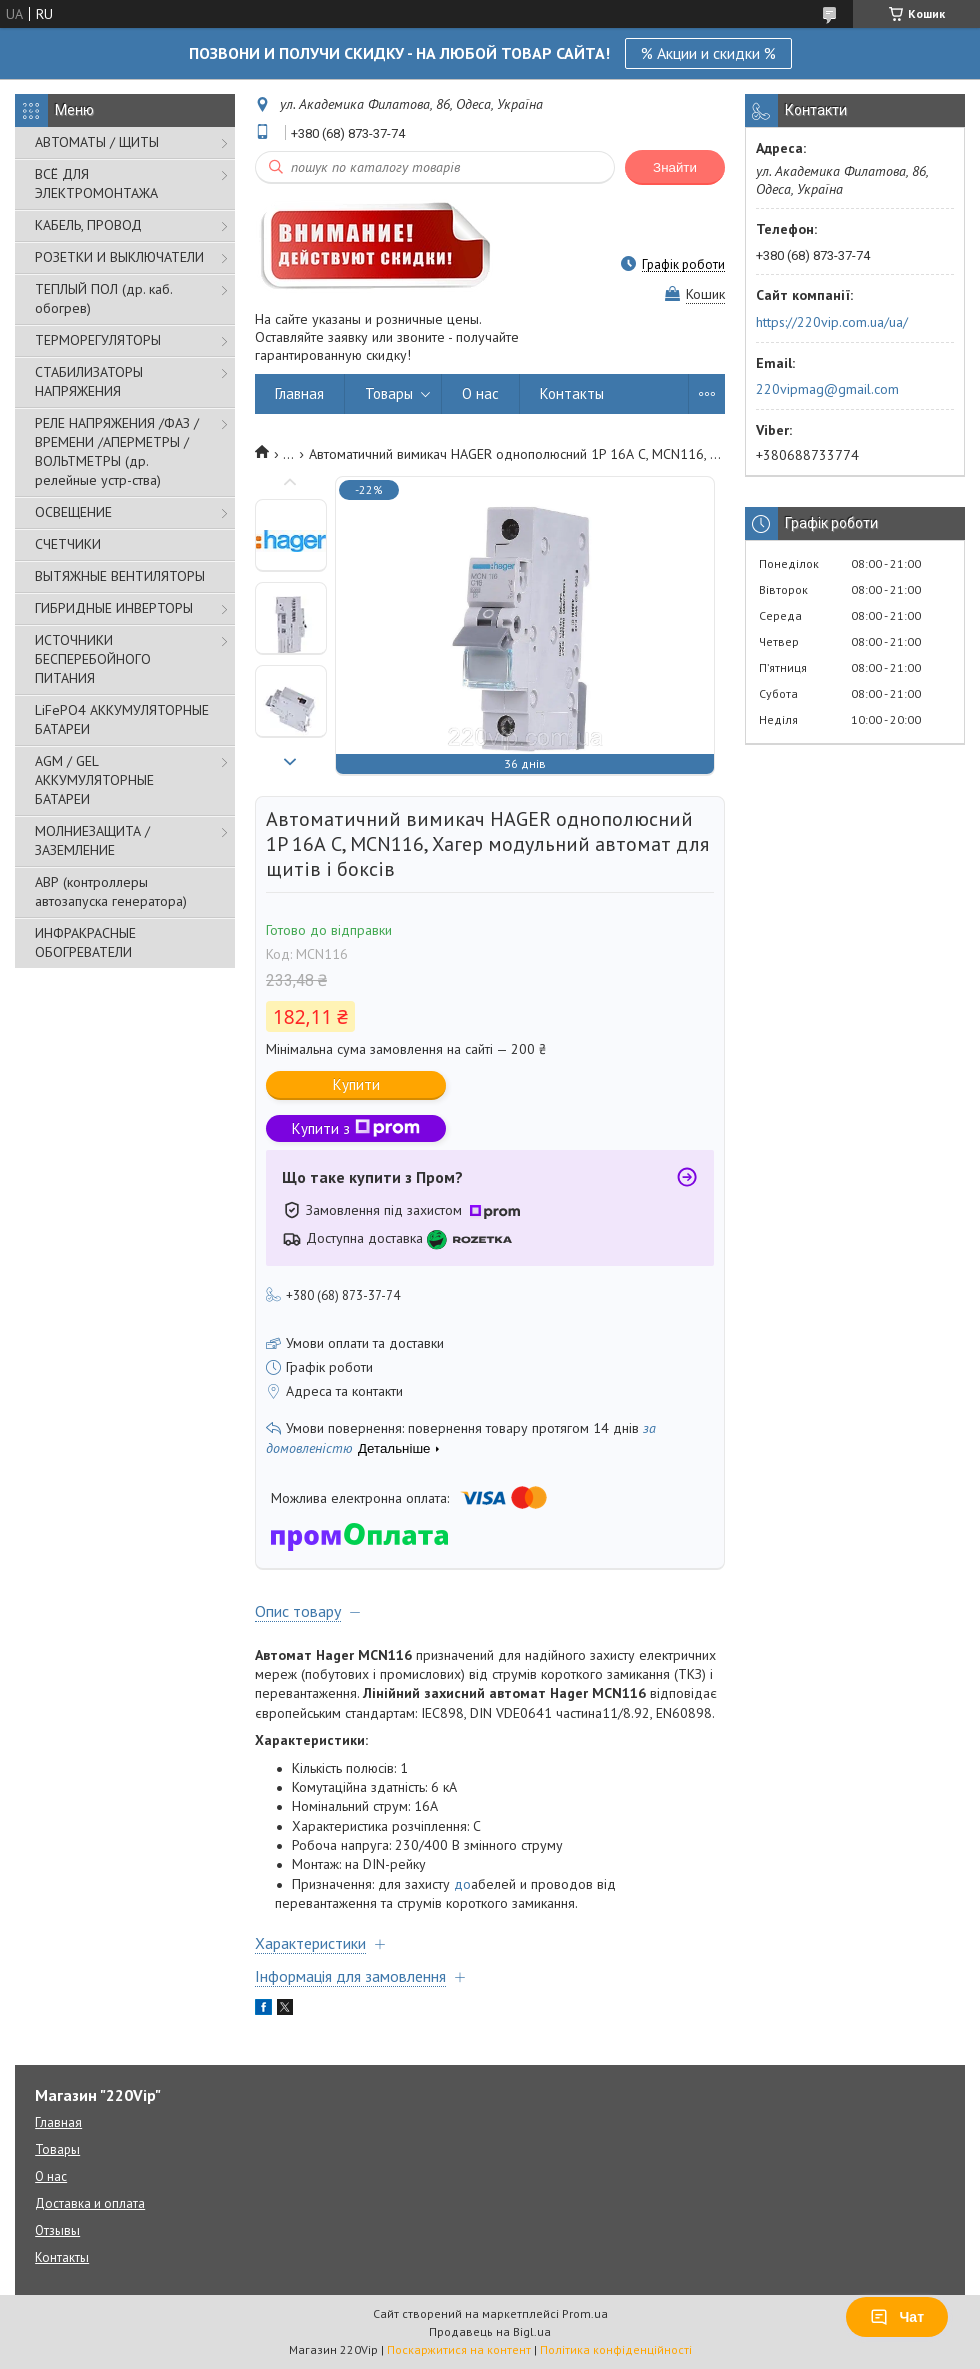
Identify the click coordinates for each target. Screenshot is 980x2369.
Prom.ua (585, 2313)
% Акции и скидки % (708, 53)
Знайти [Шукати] (675, 167)
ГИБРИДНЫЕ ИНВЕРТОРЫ (114, 608)
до (462, 1884)
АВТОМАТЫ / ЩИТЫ (97, 142)
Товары (389, 393)
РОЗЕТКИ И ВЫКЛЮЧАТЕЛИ (119, 257)
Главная (299, 393)
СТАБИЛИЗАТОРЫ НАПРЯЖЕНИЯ (89, 381)
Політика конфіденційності (616, 2349)
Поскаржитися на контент (459, 2349)
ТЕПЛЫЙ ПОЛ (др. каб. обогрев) (103, 298)
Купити (356, 1084)
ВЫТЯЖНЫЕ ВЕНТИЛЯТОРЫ (120, 576)
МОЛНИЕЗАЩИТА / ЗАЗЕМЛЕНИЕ (92, 840)
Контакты (572, 393)
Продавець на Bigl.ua (490, 2331)
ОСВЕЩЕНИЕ (73, 512)
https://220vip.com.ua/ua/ (832, 322)
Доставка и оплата (90, 2203)
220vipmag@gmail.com (827, 389)
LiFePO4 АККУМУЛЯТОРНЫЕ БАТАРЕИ (122, 719)
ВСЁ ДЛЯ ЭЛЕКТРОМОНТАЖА (96, 183)
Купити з (356, 1128)
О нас (480, 393)
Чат (897, 2317)
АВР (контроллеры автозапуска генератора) (111, 891)
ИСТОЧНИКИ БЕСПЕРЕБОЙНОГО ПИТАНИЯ (93, 659)
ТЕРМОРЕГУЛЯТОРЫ (98, 340)
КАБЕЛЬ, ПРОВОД (88, 225)
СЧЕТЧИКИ (68, 544)
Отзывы (57, 2230)
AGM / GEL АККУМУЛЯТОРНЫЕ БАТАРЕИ (94, 780)
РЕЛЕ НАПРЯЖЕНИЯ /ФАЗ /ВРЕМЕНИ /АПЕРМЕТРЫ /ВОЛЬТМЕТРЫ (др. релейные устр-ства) (117, 451)
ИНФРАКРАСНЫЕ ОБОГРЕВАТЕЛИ (85, 942)
